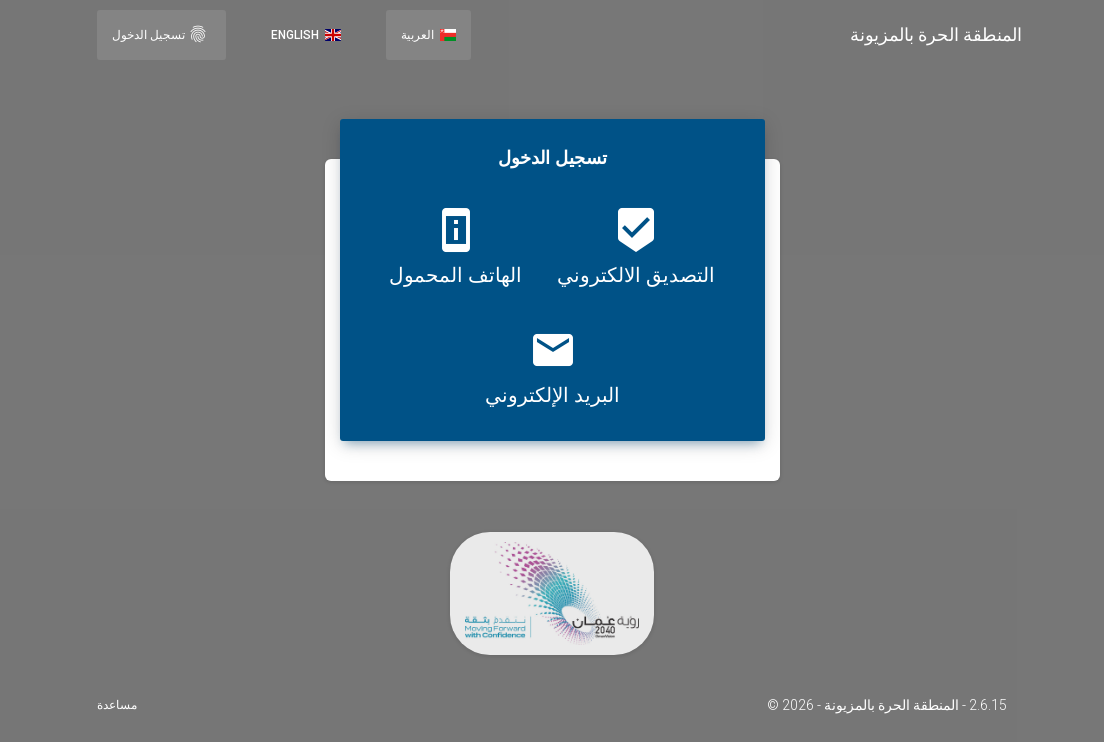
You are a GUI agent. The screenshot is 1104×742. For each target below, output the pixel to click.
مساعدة (117, 705)
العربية (428, 35)
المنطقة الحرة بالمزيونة (936, 34)
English (306, 35)
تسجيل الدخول (160, 34)
